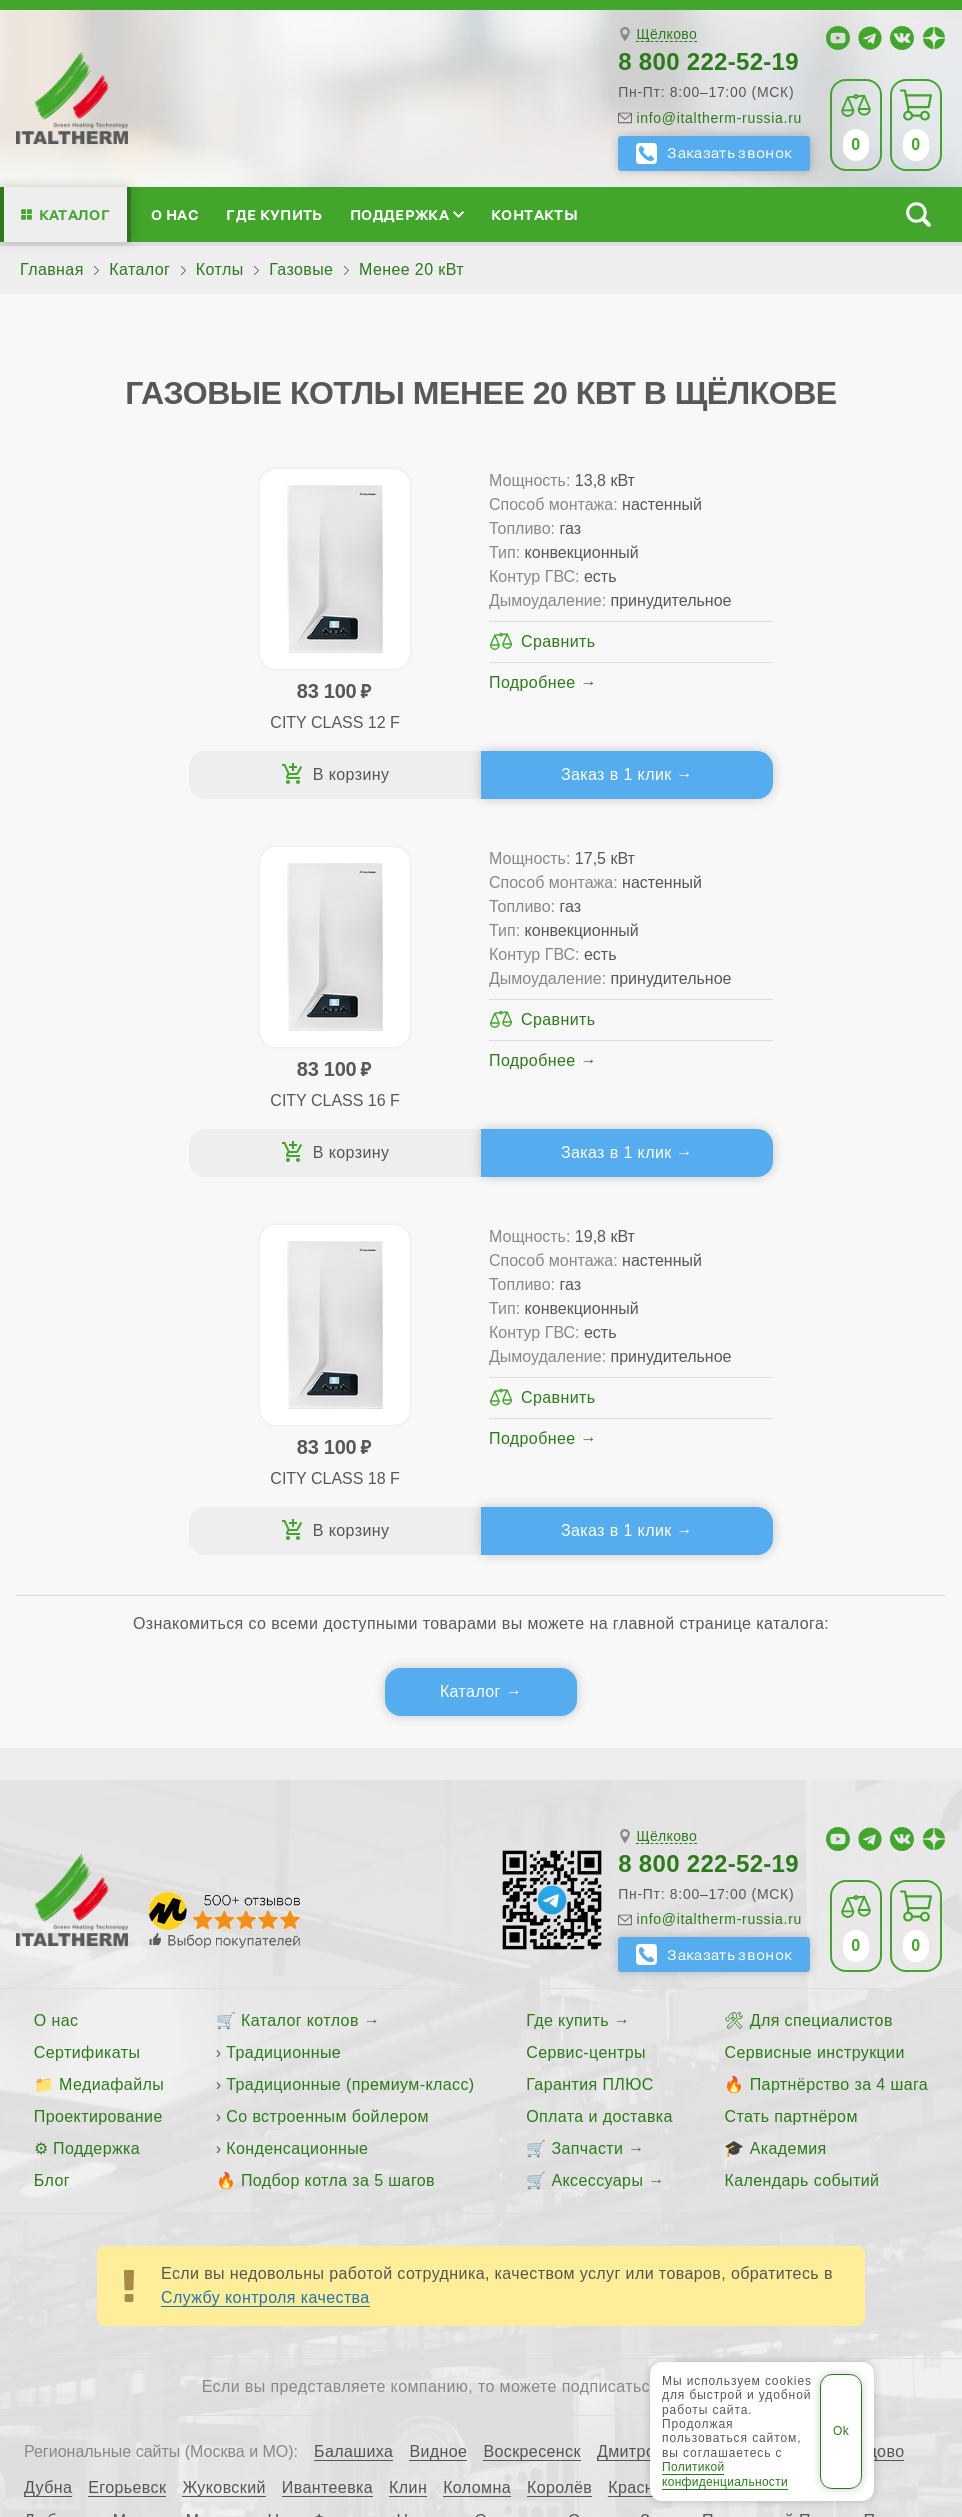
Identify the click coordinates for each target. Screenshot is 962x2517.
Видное (438, 2090)
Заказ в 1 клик (348, 782)
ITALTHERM (280, 2299)
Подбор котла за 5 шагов (338, 1818)
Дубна (48, 2126)
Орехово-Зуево (627, 2159)
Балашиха (353, 2090)
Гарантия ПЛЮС (589, 1722)
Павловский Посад (775, 2159)
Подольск (901, 2159)
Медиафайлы (111, 1722)
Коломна (477, 2126)
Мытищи (219, 2159)
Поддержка (407, 214)
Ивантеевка (327, 2126)
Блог (52, 1818)
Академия (788, 1786)
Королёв (559, 2126)
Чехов (886, 2192)
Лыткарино (826, 2126)
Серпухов (450, 2192)
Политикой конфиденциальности (725, 2474)
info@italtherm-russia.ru (719, 118)
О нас (175, 214)
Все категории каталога (506, 2299)
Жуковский (223, 2126)
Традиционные (283, 1690)
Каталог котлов (300, 1658)
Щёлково (666, 34)
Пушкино (58, 2192)
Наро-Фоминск (323, 2159)
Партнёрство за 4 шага (839, 1722)
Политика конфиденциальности (344, 2348)
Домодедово (856, 2090)
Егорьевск (127, 2126)
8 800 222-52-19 (708, 61)
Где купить (274, 214)
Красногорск (656, 2126)
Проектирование (98, 1754)
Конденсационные (297, 1786)
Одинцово (513, 2159)
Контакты (534, 214)
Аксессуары (597, 1818)
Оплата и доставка (599, 1754)
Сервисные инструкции (814, 1690)
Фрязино (749, 2192)
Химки (823, 2192)
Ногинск (428, 2159)
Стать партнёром (790, 1754)
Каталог (74, 214)
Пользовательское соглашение (620, 2348)
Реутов (236, 2192)
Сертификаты (87, 1690)
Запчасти (587, 1786)
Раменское (151, 2192)
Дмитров (630, 2090)
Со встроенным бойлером (327, 1754)
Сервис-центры (586, 1690)
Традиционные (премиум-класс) (350, 1722)
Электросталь (163, 2225)
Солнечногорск (561, 2192)
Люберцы (60, 2159)
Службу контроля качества (265, 1935)
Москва (141, 2159)
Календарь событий (801, 1818)
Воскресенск (532, 2090)
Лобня (744, 2126)
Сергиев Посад (338, 2192)
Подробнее (304, 730)
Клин (408, 2126)
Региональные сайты (712, 2299)
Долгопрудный (736, 2090)
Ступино (667, 2192)
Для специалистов (821, 1658)
